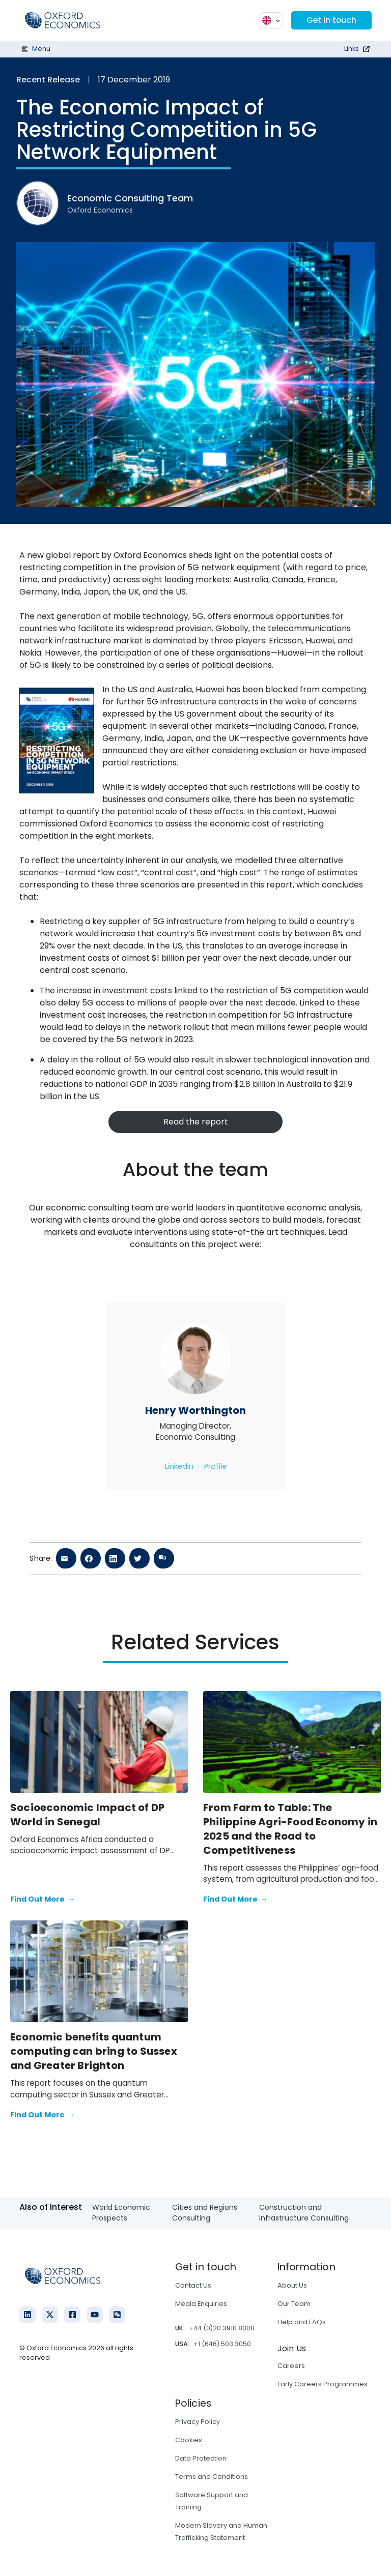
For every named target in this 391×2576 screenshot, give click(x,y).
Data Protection (201, 2458)
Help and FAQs (301, 2322)
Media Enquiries (201, 2303)
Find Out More (42, 1899)
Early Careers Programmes (322, 2384)
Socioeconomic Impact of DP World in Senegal (87, 1814)
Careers (291, 2365)
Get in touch (330, 20)
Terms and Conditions (211, 2476)
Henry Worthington (195, 1410)
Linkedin (179, 1466)
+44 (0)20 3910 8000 (222, 2328)
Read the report (195, 1122)
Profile (215, 1466)
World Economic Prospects (121, 2212)
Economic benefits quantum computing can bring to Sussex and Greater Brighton (93, 2051)
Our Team (294, 2303)
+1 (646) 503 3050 (222, 2344)
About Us (292, 2285)
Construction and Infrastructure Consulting (304, 2212)
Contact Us (193, 2285)
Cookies (188, 2440)
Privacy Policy (197, 2421)
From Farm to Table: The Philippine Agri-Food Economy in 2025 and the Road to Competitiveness (290, 1828)
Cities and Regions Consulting (204, 2212)
